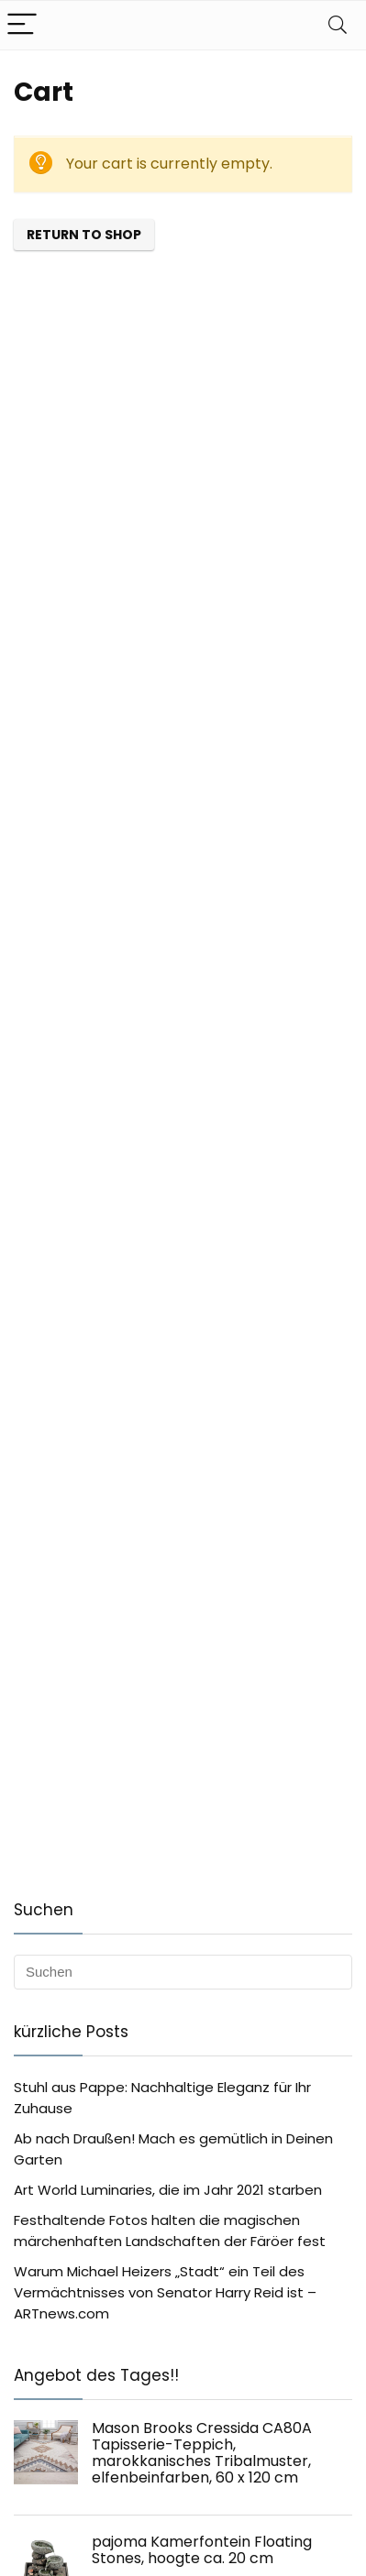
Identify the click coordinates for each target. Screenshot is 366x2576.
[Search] (338, 25)
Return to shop (84, 234)
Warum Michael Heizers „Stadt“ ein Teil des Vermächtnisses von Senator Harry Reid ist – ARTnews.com (165, 2292)
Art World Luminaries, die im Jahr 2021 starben (168, 2189)
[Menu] (22, 25)
